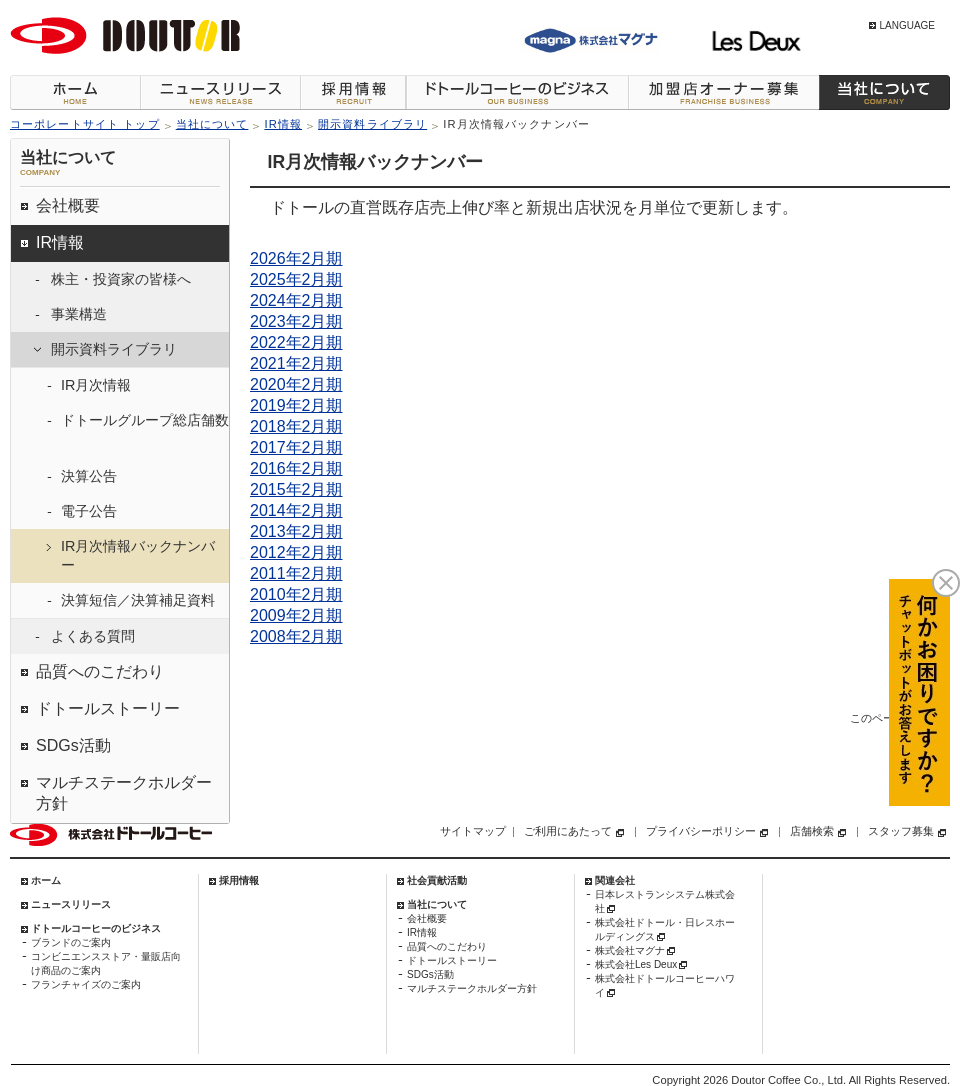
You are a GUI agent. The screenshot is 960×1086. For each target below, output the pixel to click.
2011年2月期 (296, 573)
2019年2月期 (296, 405)
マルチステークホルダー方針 (124, 793)
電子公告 (89, 511)
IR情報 (283, 124)
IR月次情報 (96, 385)
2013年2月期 (296, 531)
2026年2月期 (296, 258)
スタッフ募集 (901, 831)
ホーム (75, 92)
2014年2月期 (296, 510)
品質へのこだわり (100, 671)
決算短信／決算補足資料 (138, 600)
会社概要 (68, 205)
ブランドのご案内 (71, 942)
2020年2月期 (296, 384)
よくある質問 (93, 636)
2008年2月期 (296, 636)
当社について (884, 92)
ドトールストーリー (108, 708)
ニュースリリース (220, 92)
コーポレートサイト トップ (85, 124)
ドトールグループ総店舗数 (145, 420)
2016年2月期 (296, 468)
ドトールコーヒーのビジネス (517, 92)
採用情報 (353, 92)
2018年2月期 (296, 426)
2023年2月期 (296, 321)
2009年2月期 (296, 615)
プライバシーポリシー (701, 831)
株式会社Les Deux (636, 964)
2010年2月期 (296, 594)
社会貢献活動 (437, 880)
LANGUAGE (907, 25)
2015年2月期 (296, 489)
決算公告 (89, 476)
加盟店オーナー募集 (723, 92)
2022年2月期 (296, 342)
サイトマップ (473, 831)
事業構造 (79, 314)
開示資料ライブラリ (372, 124)
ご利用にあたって (568, 831)
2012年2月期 (296, 552)
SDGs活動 (73, 745)
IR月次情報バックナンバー (138, 555)
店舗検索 (812, 831)
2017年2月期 (296, 447)
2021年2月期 (296, 363)
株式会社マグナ (630, 950)
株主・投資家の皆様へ (121, 279)
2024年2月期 (296, 300)
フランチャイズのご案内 (86, 984)
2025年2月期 (296, 279)
